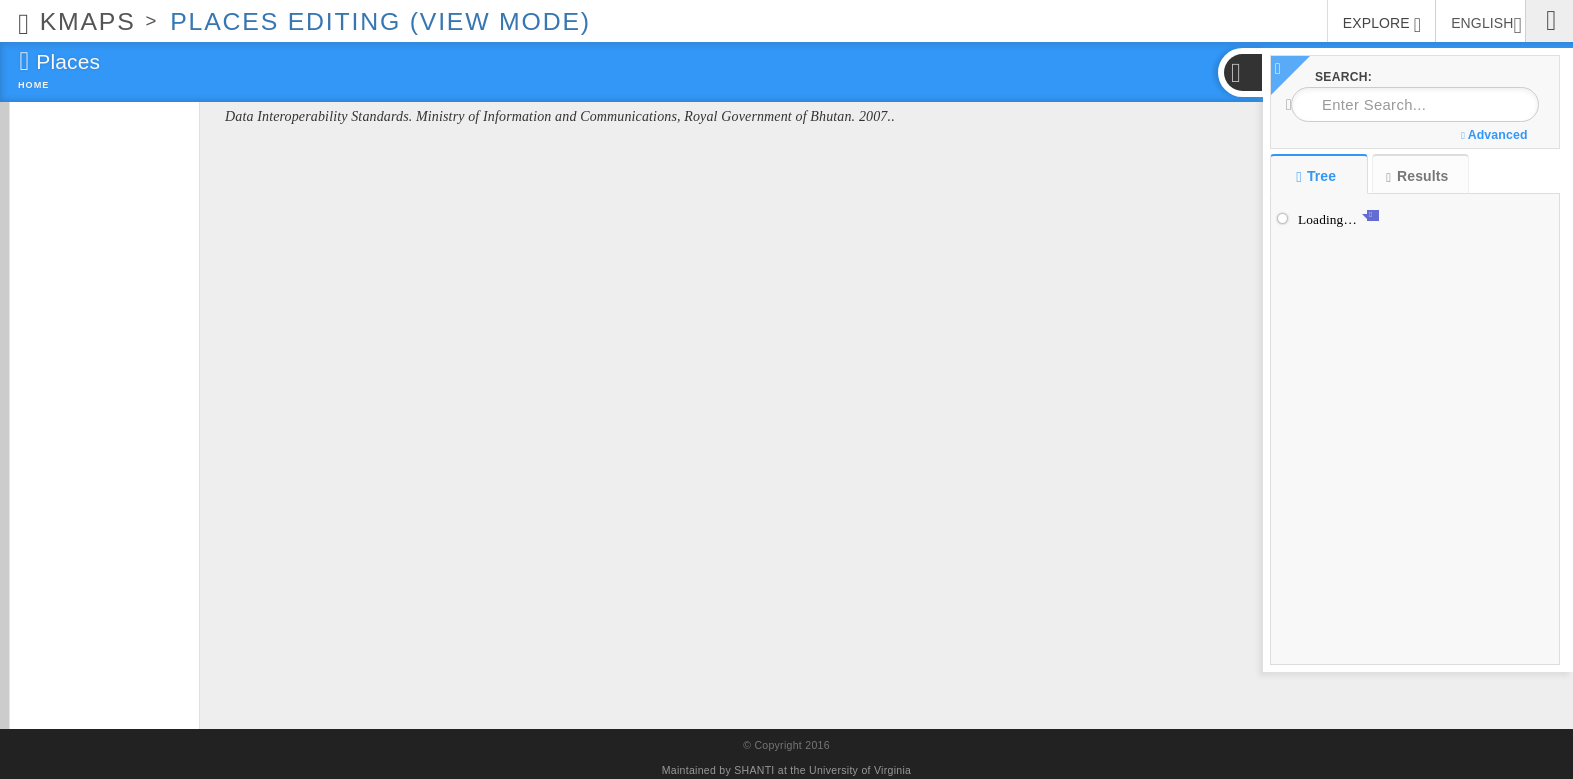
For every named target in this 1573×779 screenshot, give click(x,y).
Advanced (1494, 135)
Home (33, 85)
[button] (1242, 72)
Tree (1318, 176)
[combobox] (1415, 104)
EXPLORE (1382, 25)
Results (1417, 176)
